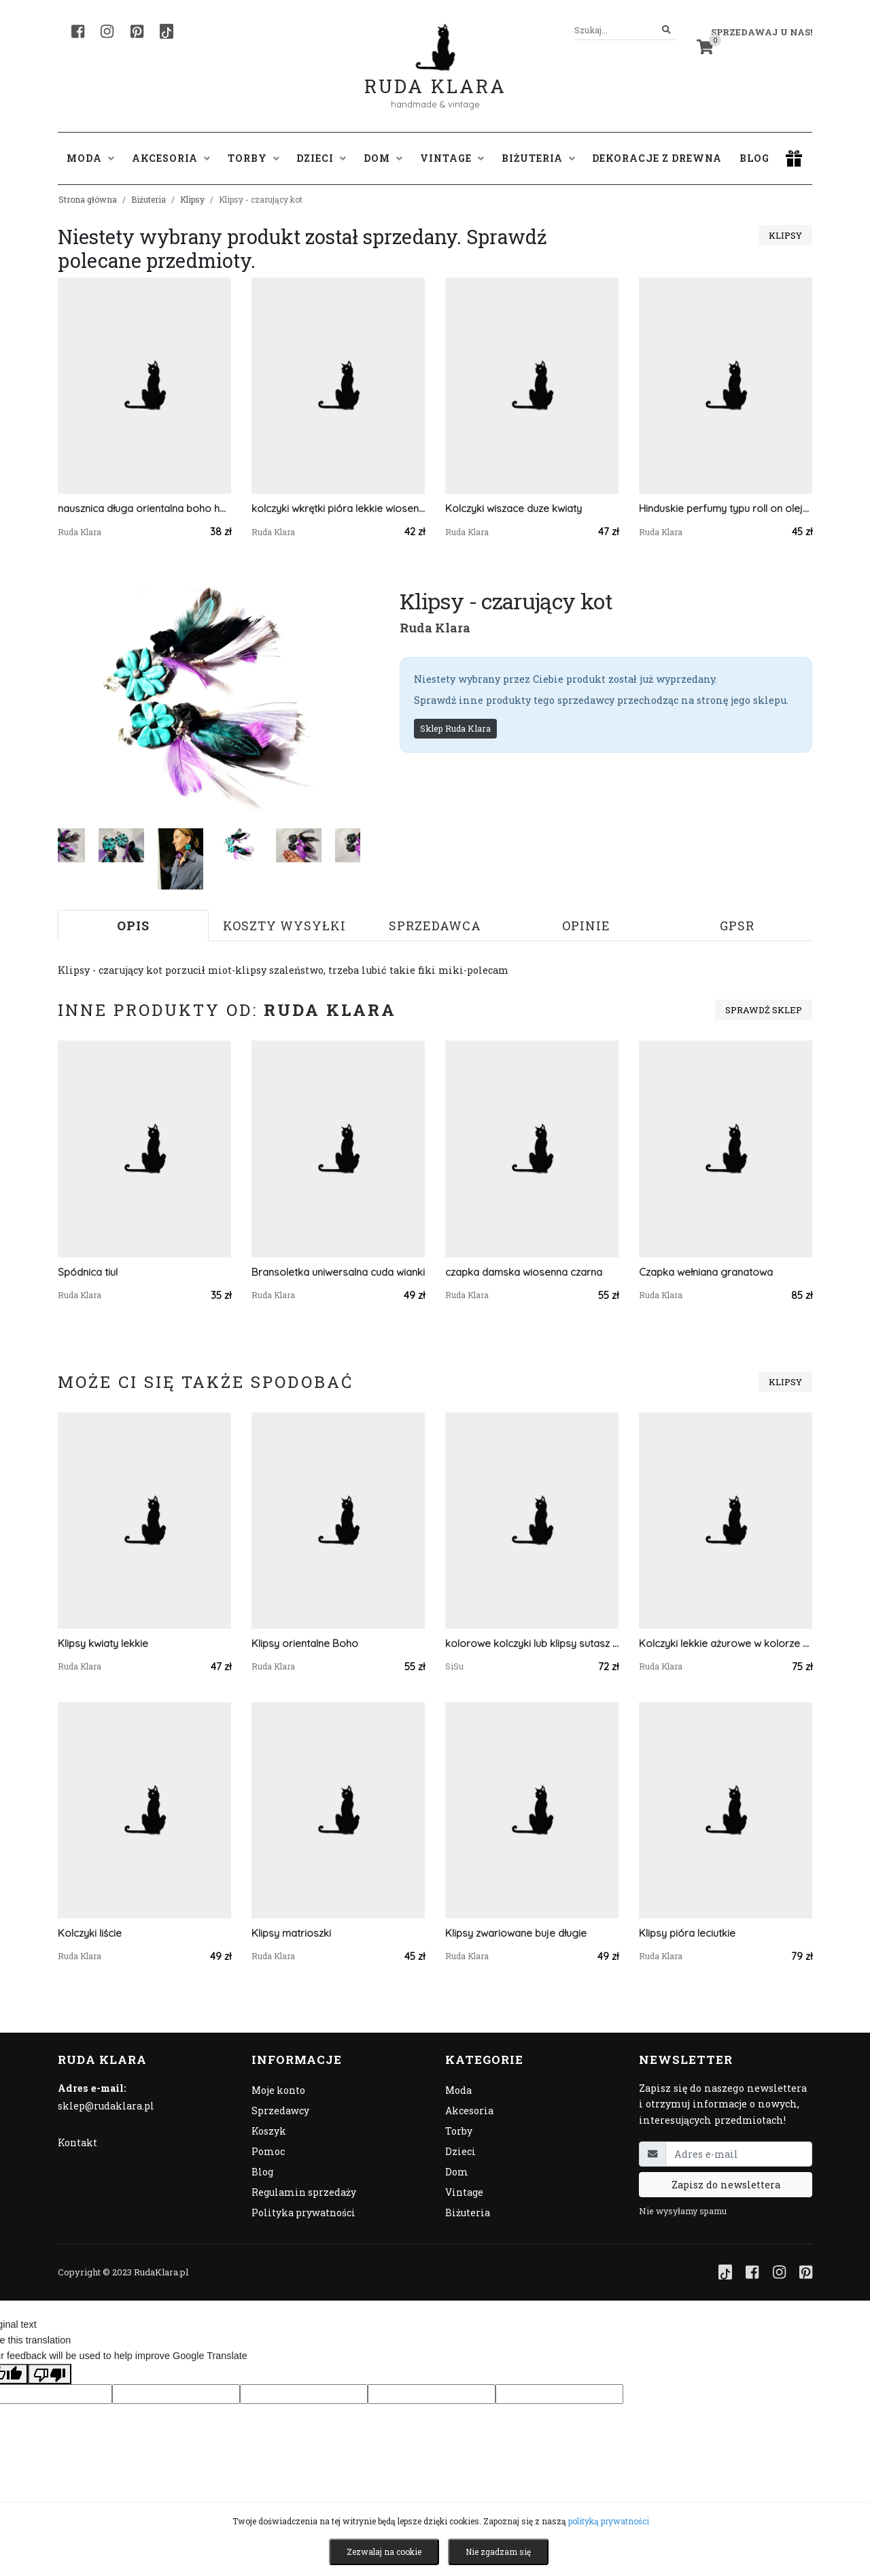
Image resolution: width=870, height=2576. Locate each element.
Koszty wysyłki (284, 925)
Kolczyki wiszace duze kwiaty (513, 508)
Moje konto (278, 2090)
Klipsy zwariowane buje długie (516, 1933)
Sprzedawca (435, 925)
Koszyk (268, 2130)
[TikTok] (166, 31)
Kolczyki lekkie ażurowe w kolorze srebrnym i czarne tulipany (725, 1643)
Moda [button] (90, 158)
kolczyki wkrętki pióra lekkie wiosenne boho (338, 508)
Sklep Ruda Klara (455, 728)
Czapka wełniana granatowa (706, 1272)
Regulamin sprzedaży (303, 2192)
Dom (456, 2171)
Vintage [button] (452, 158)
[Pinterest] (136, 31)
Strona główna (87, 199)
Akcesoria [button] (171, 158)
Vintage (464, 2192)
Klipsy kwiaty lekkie (103, 1643)
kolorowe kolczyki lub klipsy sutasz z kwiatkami (532, 1643)
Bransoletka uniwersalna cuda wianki (338, 1272)
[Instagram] (107, 31)
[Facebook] (77, 31)
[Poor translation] (49, 2374)
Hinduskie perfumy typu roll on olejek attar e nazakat (725, 508)
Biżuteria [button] (538, 158)
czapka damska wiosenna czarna (523, 1272)
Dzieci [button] (321, 158)
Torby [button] (253, 158)
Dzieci (460, 2151)
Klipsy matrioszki (291, 1933)
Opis (133, 925)
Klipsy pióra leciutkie (687, 1933)
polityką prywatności (608, 2520)
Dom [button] (383, 158)
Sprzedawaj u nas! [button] (761, 32)
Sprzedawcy (280, 2110)
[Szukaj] (666, 30)
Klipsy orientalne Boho (304, 1643)
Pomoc (268, 2151)
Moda (458, 2090)
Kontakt (77, 2142)
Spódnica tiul (88, 1272)
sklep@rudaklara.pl (106, 2105)
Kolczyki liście (90, 1933)
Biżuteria (148, 199)
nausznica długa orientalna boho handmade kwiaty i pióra (144, 508)
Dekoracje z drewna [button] (657, 158)
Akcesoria (469, 2110)
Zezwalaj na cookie (384, 2551)
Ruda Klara (435, 75)
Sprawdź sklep (763, 1010)
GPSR (737, 925)
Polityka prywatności (303, 2212)
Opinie (586, 925)
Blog (754, 158)
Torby (458, 2130)
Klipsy (192, 199)
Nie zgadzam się (498, 2551)
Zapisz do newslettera (726, 2184)
